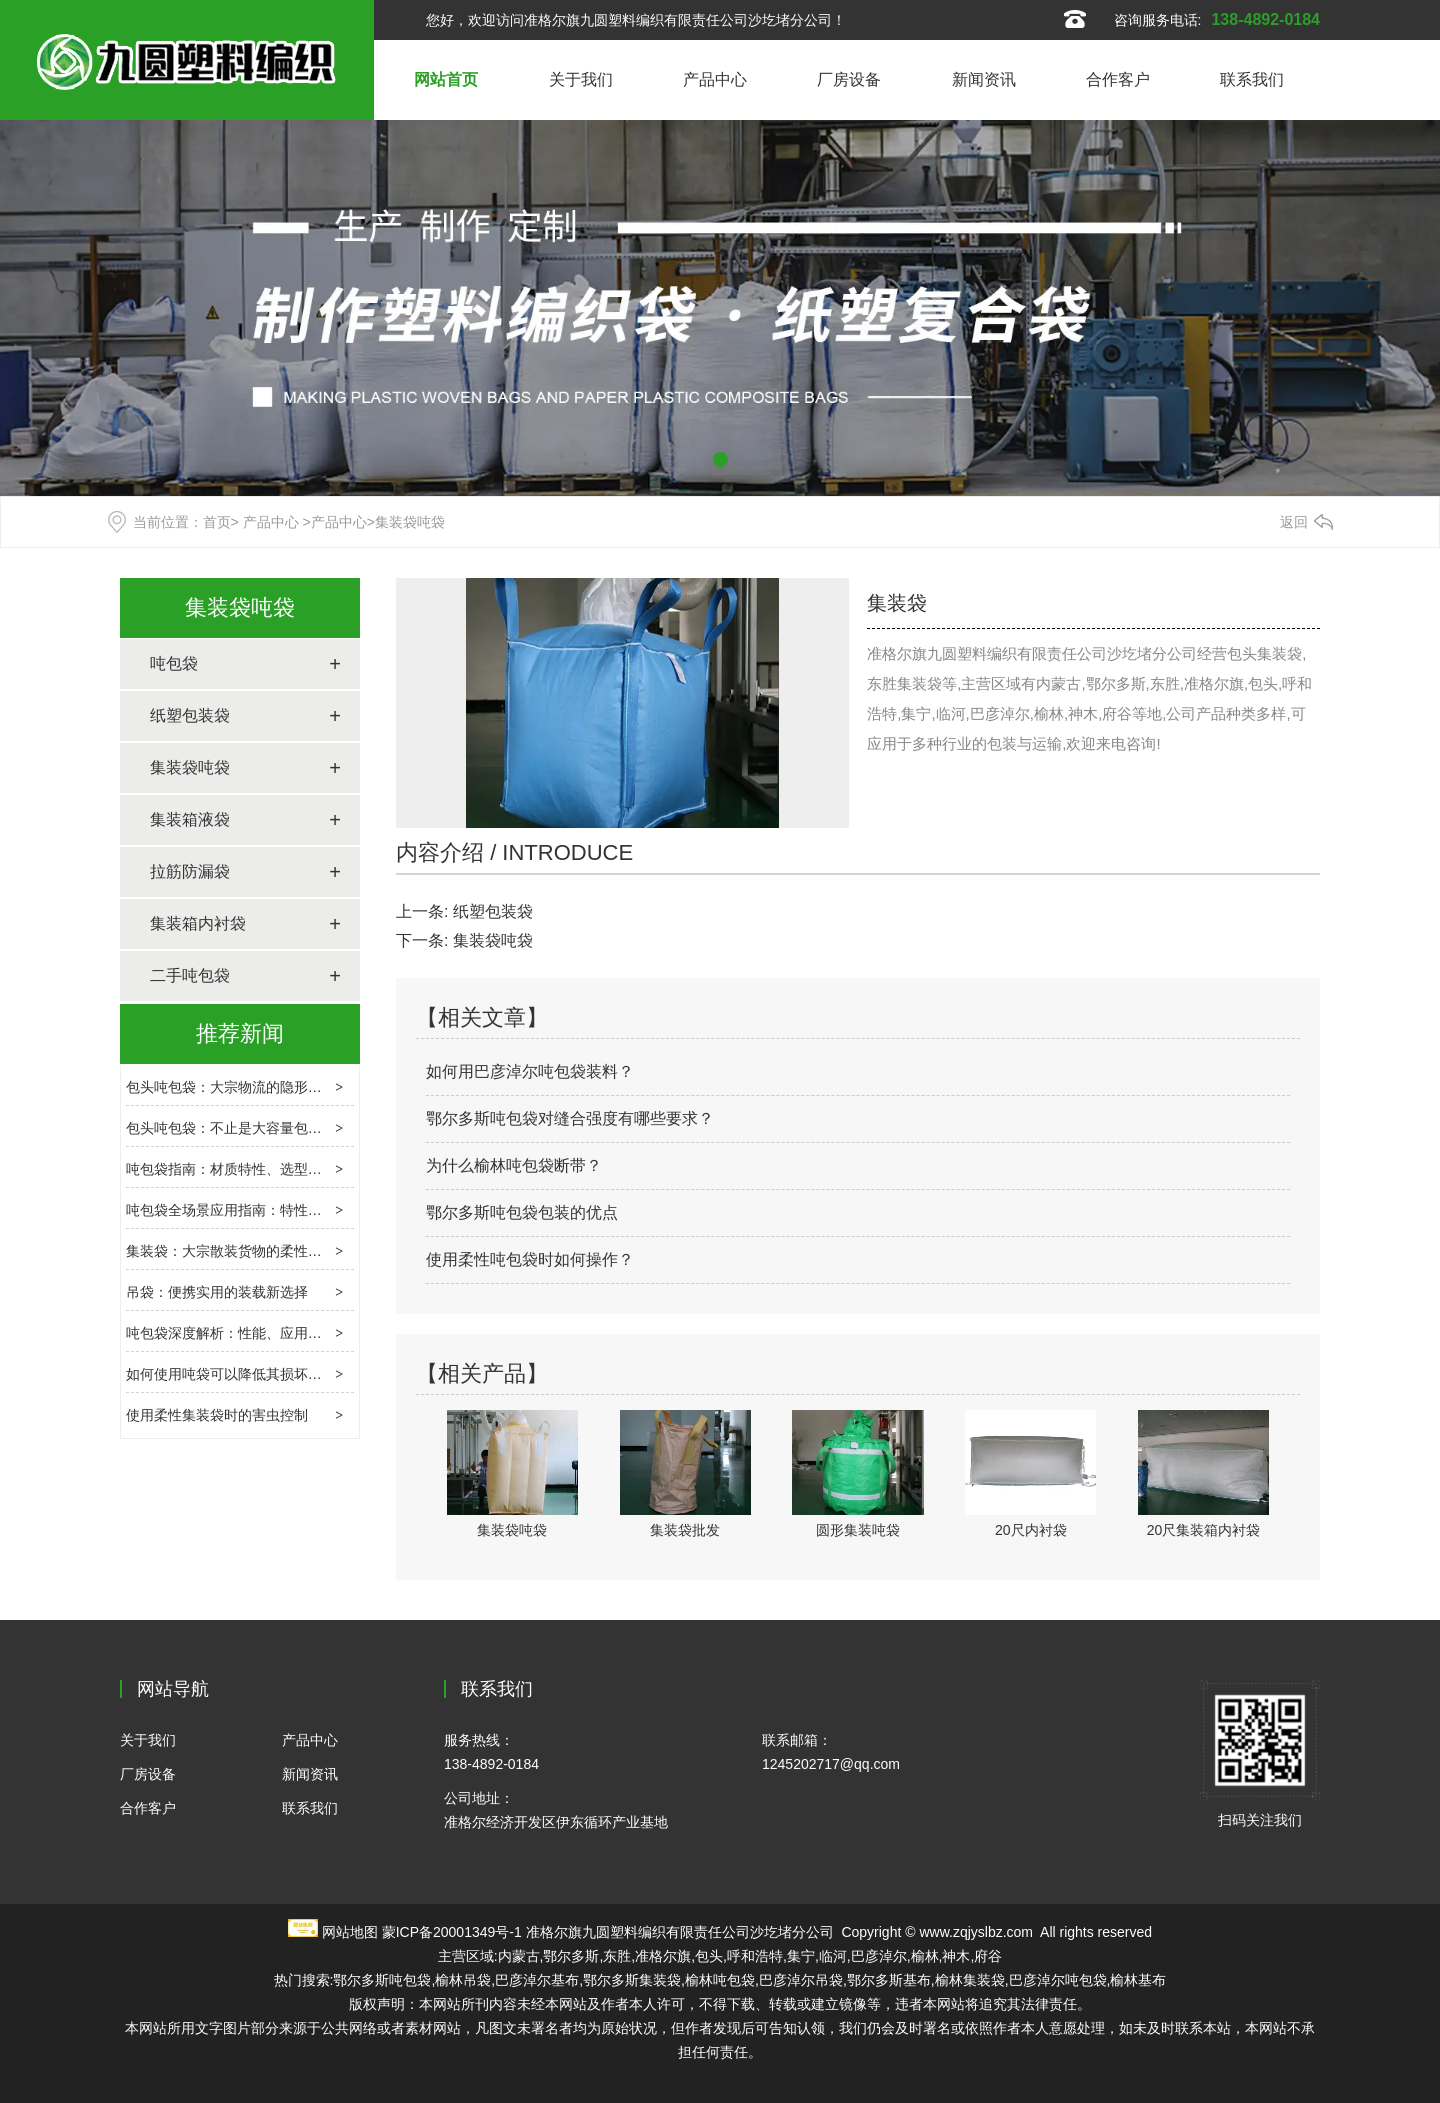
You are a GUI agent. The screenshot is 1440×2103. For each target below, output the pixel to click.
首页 (217, 522)
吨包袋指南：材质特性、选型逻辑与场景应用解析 (280, 1169)
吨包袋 (174, 663)
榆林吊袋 (463, 1980)
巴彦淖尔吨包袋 (1058, 1980)
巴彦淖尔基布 (537, 1980)
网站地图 (350, 1932)
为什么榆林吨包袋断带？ (514, 1165)
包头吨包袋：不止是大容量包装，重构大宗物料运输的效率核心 (322, 1128)
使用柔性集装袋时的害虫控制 (217, 1415)
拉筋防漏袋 (190, 871)
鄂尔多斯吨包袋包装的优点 (522, 1212)
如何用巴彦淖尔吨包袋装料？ (530, 1071)
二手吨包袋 (190, 975)
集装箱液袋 (190, 819)
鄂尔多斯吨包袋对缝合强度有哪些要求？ (570, 1118)
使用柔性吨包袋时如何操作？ (530, 1259)
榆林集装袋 (970, 1980)
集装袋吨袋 (240, 607)
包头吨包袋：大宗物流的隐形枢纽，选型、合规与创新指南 (308, 1087)
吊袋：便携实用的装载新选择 (217, 1292)
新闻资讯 (984, 79)
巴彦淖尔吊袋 (801, 1980)
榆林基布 (1138, 1980)
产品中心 (715, 79)
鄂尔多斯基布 (889, 1980)
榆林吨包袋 (720, 1980)
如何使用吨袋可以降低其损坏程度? (235, 1374)
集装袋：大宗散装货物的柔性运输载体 (245, 1251)
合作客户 (1118, 79)
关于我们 (581, 79)
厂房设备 (849, 79)
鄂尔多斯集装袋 (632, 1980)
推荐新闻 (240, 1033)
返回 (1294, 522)
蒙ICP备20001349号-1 (452, 1932)
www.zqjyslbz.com (976, 1932)
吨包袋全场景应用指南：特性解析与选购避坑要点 (280, 1210)
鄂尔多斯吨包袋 (382, 1980)
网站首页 (446, 79)
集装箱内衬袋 (198, 923)
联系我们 (1252, 79)
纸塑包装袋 (190, 715)
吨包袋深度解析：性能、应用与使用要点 (252, 1333)
